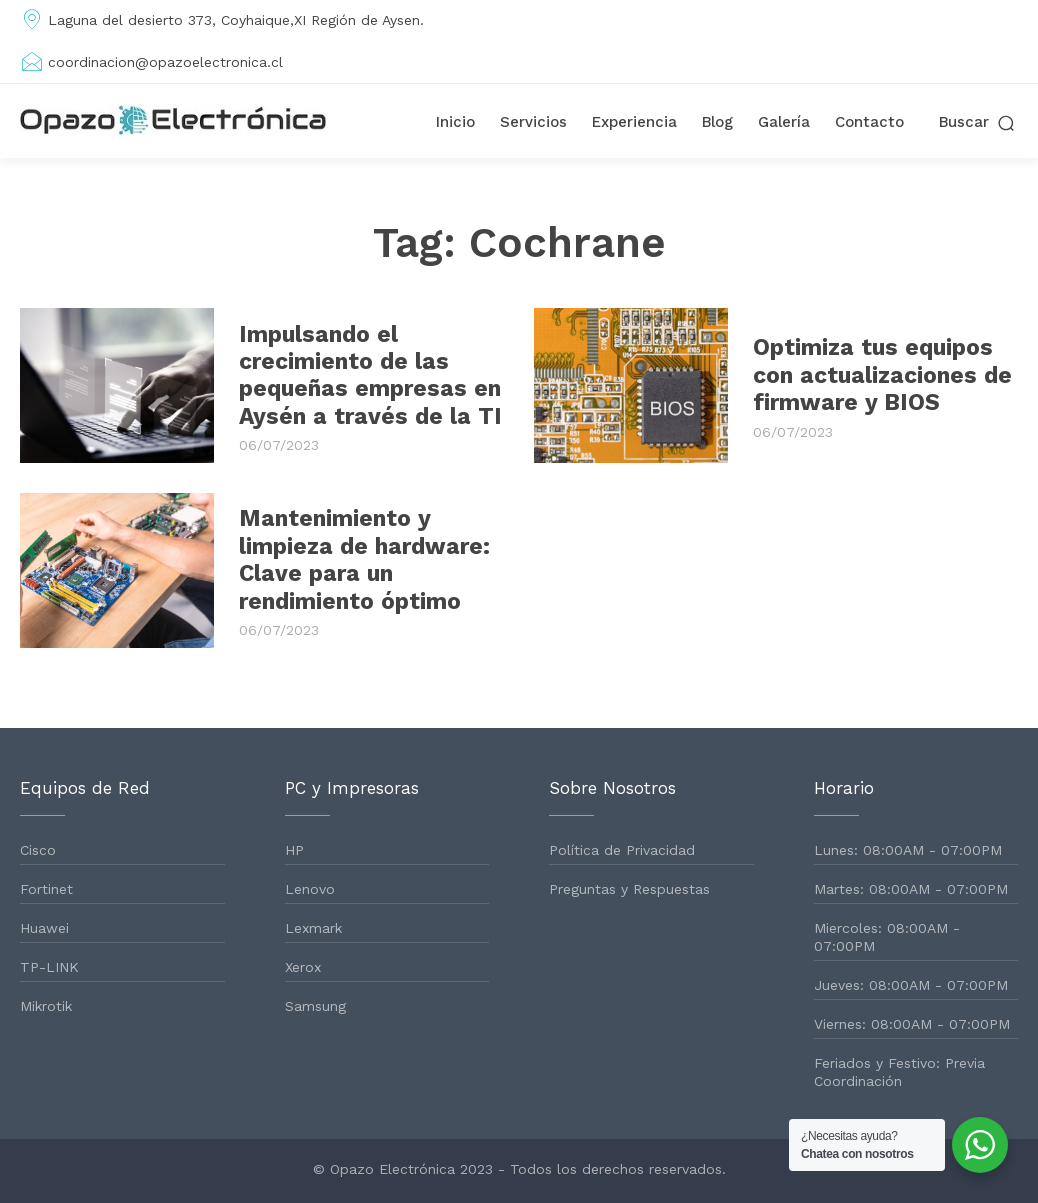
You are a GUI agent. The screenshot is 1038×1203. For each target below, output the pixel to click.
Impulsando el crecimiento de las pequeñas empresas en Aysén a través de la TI (362, 375)
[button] (978, 122)
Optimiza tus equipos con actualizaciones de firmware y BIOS (878, 375)
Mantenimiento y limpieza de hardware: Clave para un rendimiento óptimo (359, 560)
